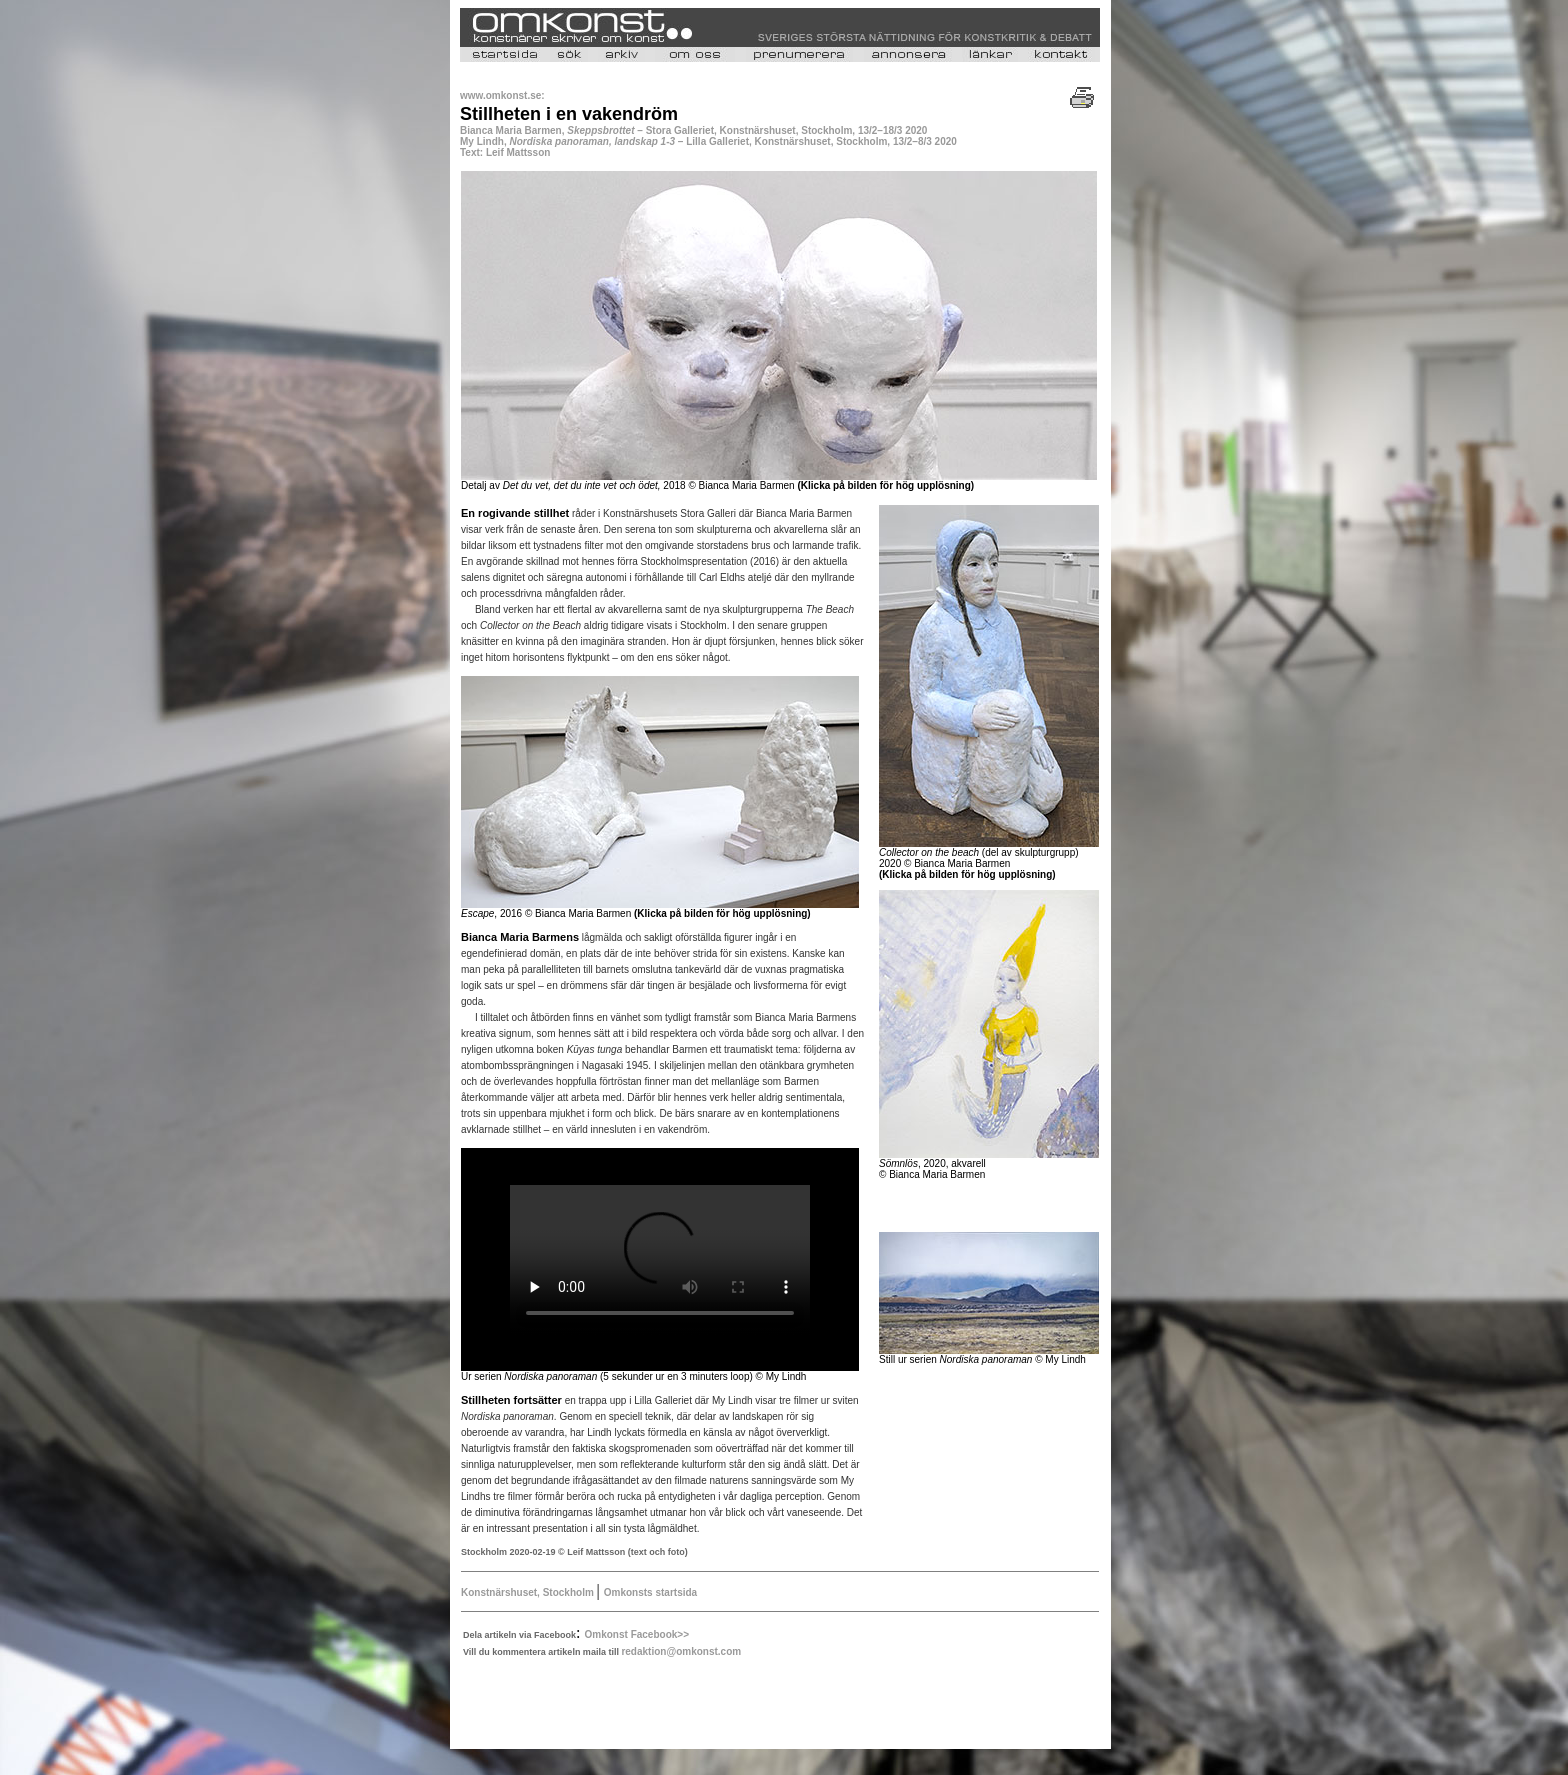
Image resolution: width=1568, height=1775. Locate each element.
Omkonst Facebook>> (637, 1634)
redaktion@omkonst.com (681, 1651)
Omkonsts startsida (650, 1592)
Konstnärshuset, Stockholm (529, 1592)
